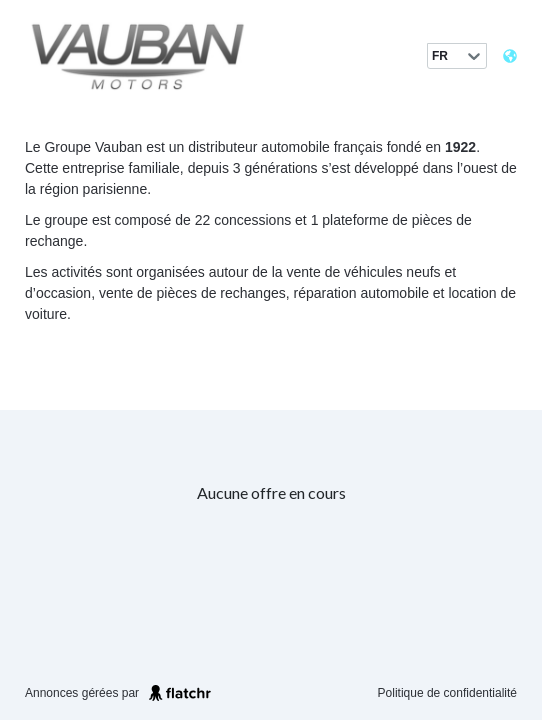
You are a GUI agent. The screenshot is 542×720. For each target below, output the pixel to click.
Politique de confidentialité (447, 693)
